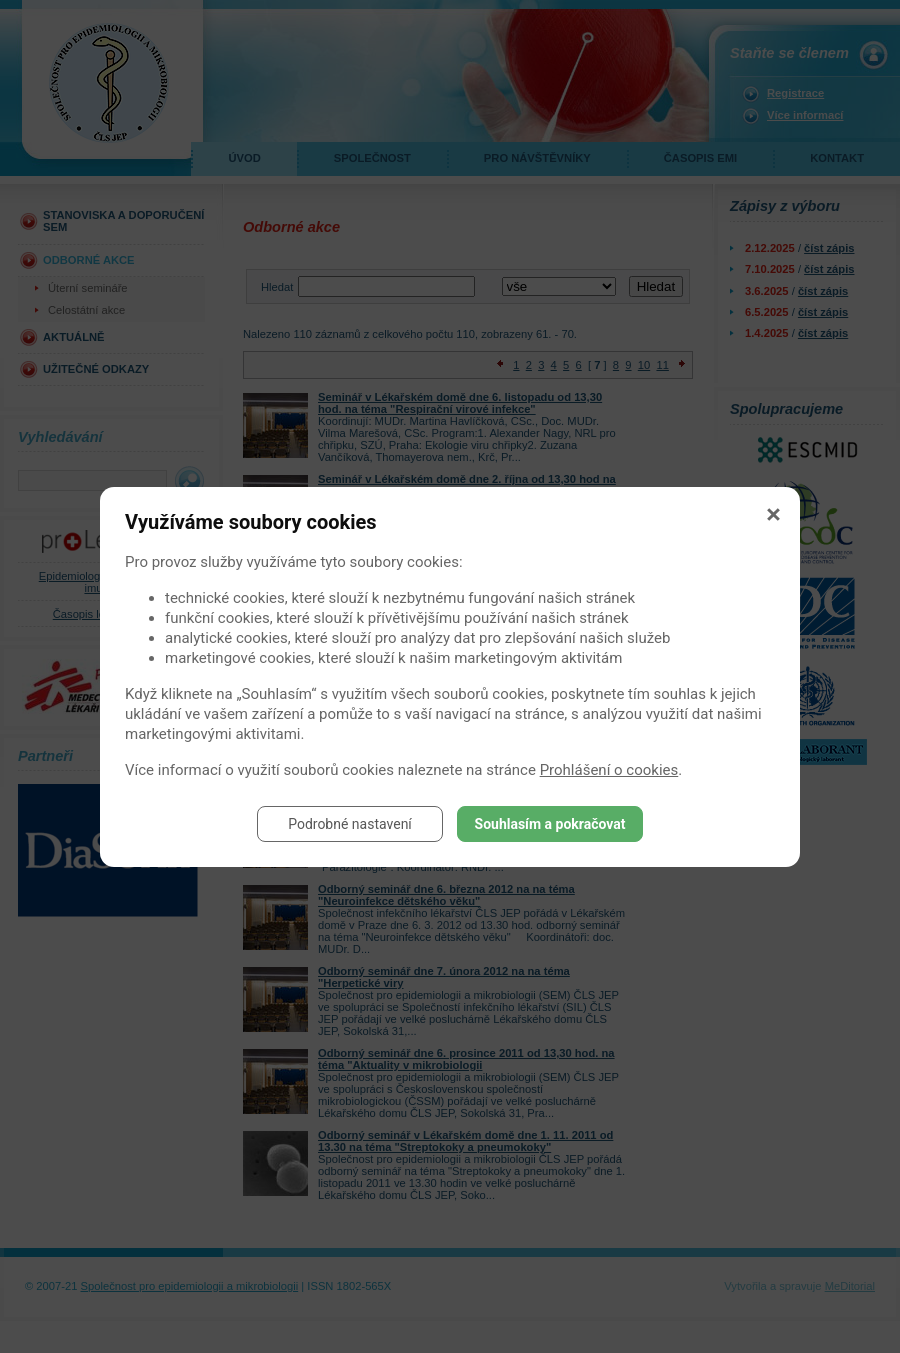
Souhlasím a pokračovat (550, 824)
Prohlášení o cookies (609, 770)
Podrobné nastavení (350, 824)
